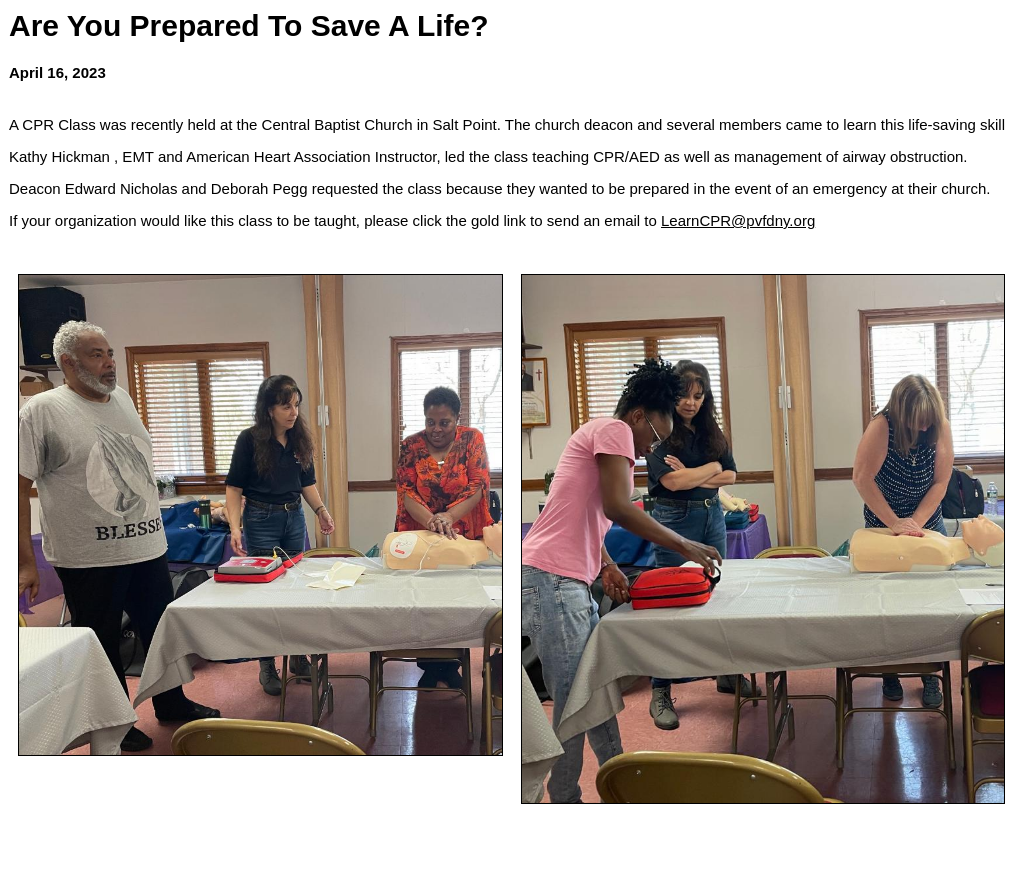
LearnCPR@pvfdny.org (738, 220)
